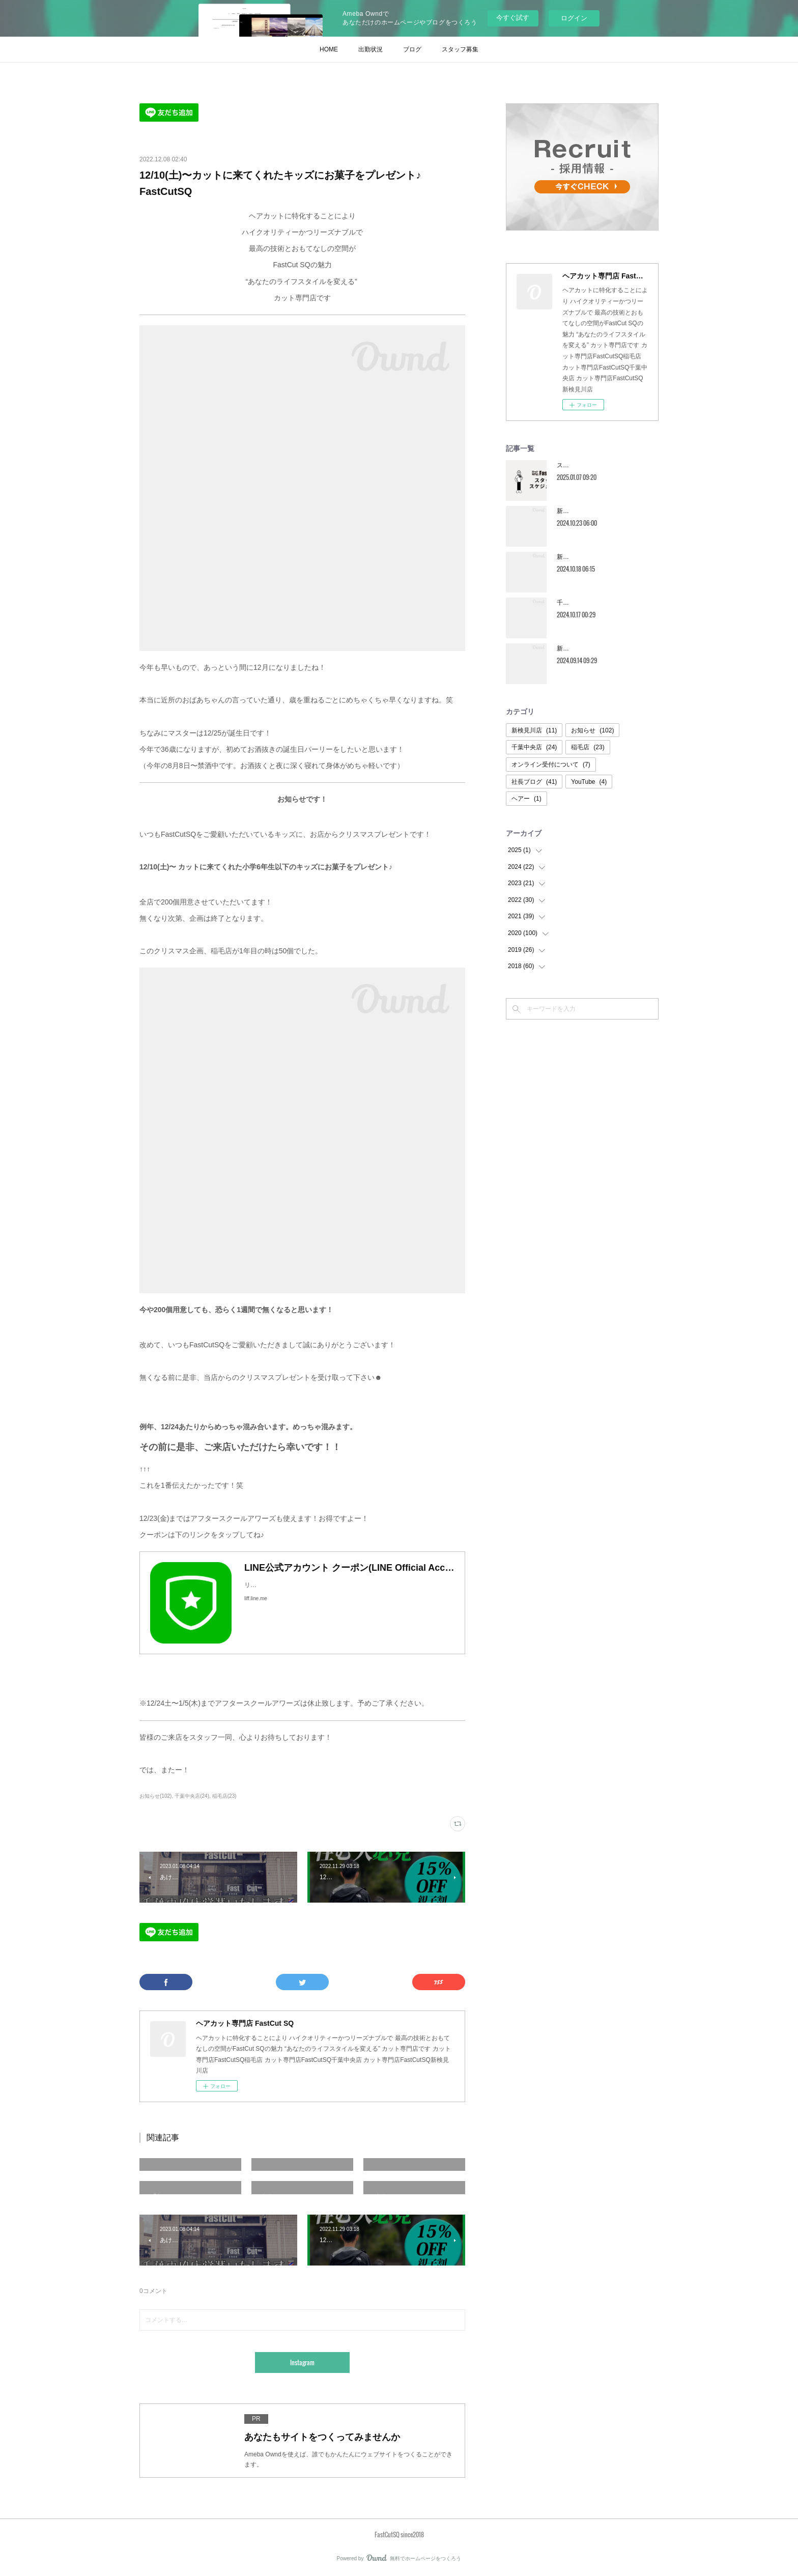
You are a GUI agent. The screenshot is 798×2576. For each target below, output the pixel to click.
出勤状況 (370, 49)
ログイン (574, 18)
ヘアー (526, 798)
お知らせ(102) (155, 1796)
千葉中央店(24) (192, 1796)
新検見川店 (534, 730)
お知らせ (592, 730)
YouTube (589, 781)
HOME (329, 49)
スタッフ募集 (460, 49)
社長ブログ (534, 781)
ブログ (412, 49)
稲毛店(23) (224, 1796)
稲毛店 (587, 747)
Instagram (302, 2362)
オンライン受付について (550, 764)
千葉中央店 (534, 747)
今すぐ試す (512, 17)
